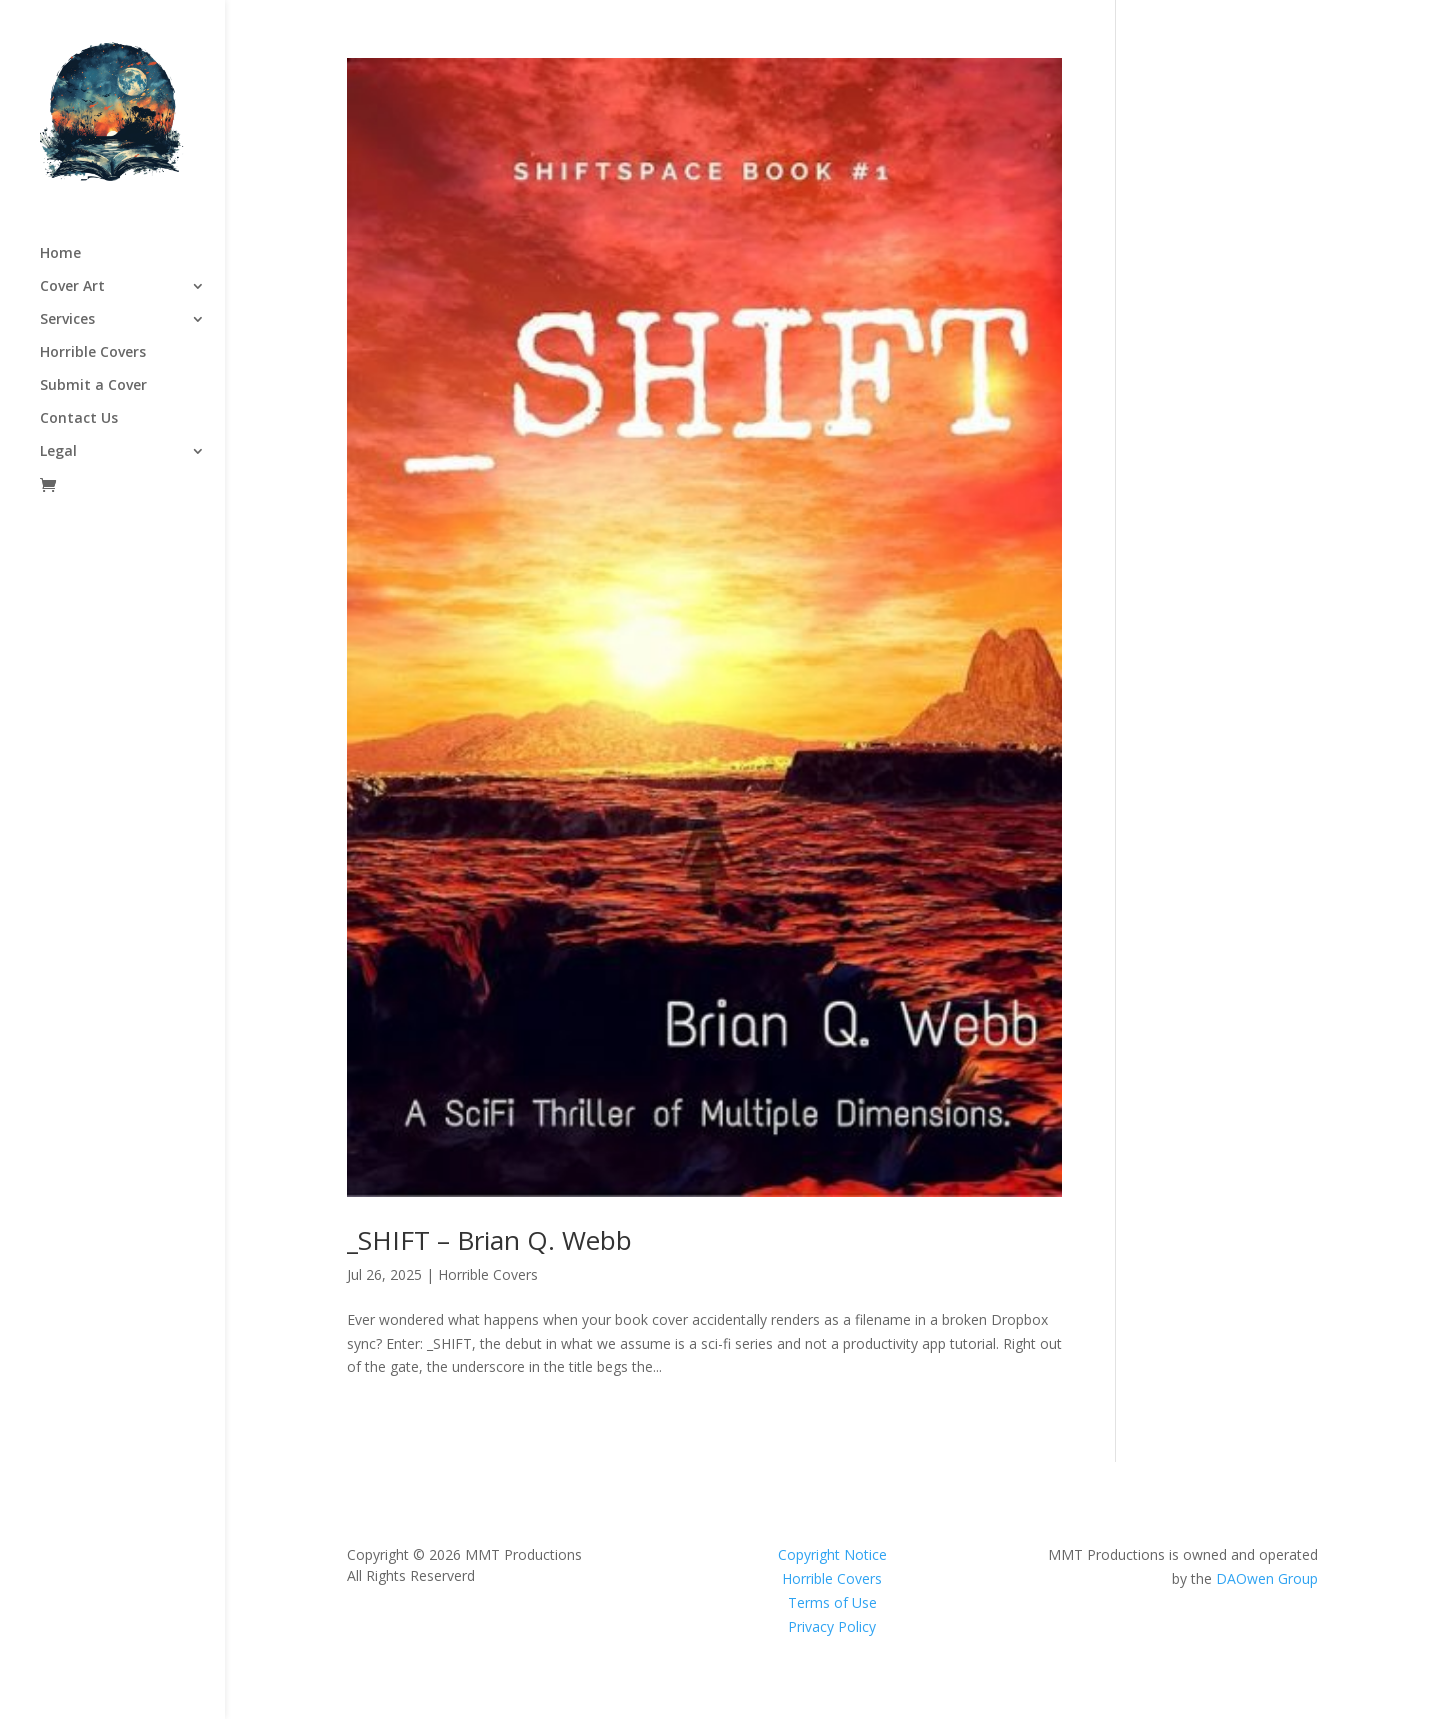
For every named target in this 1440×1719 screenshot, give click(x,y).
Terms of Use (832, 1602)
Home (60, 254)
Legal (58, 452)
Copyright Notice (832, 1554)
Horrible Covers (93, 353)
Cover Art (72, 287)
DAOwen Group (1267, 1578)
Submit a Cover (93, 386)
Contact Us (79, 419)
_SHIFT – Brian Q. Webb (489, 1240)
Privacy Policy (832, 1626)
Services (67, 320)
